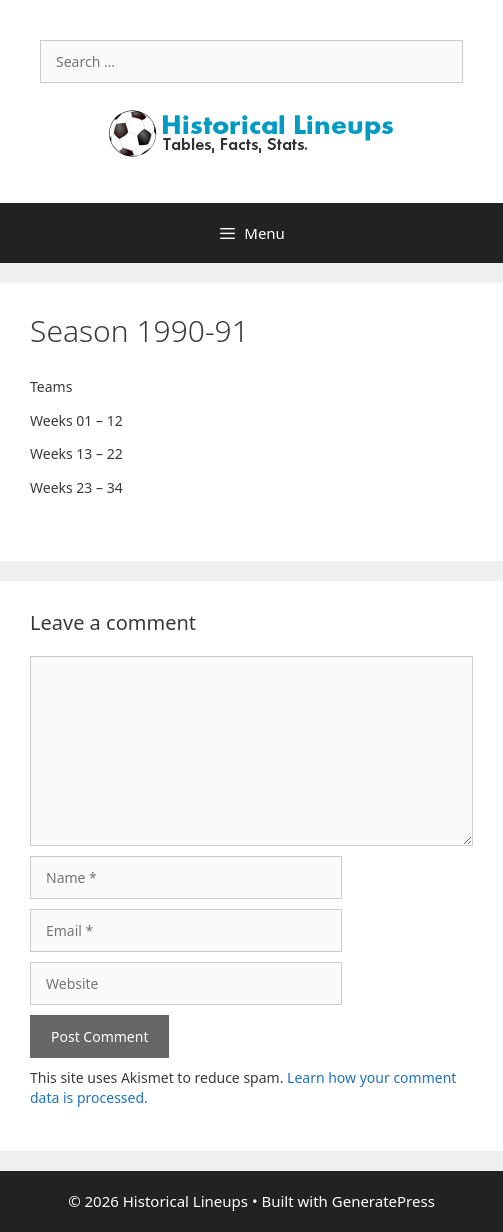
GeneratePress (383, 1201)
